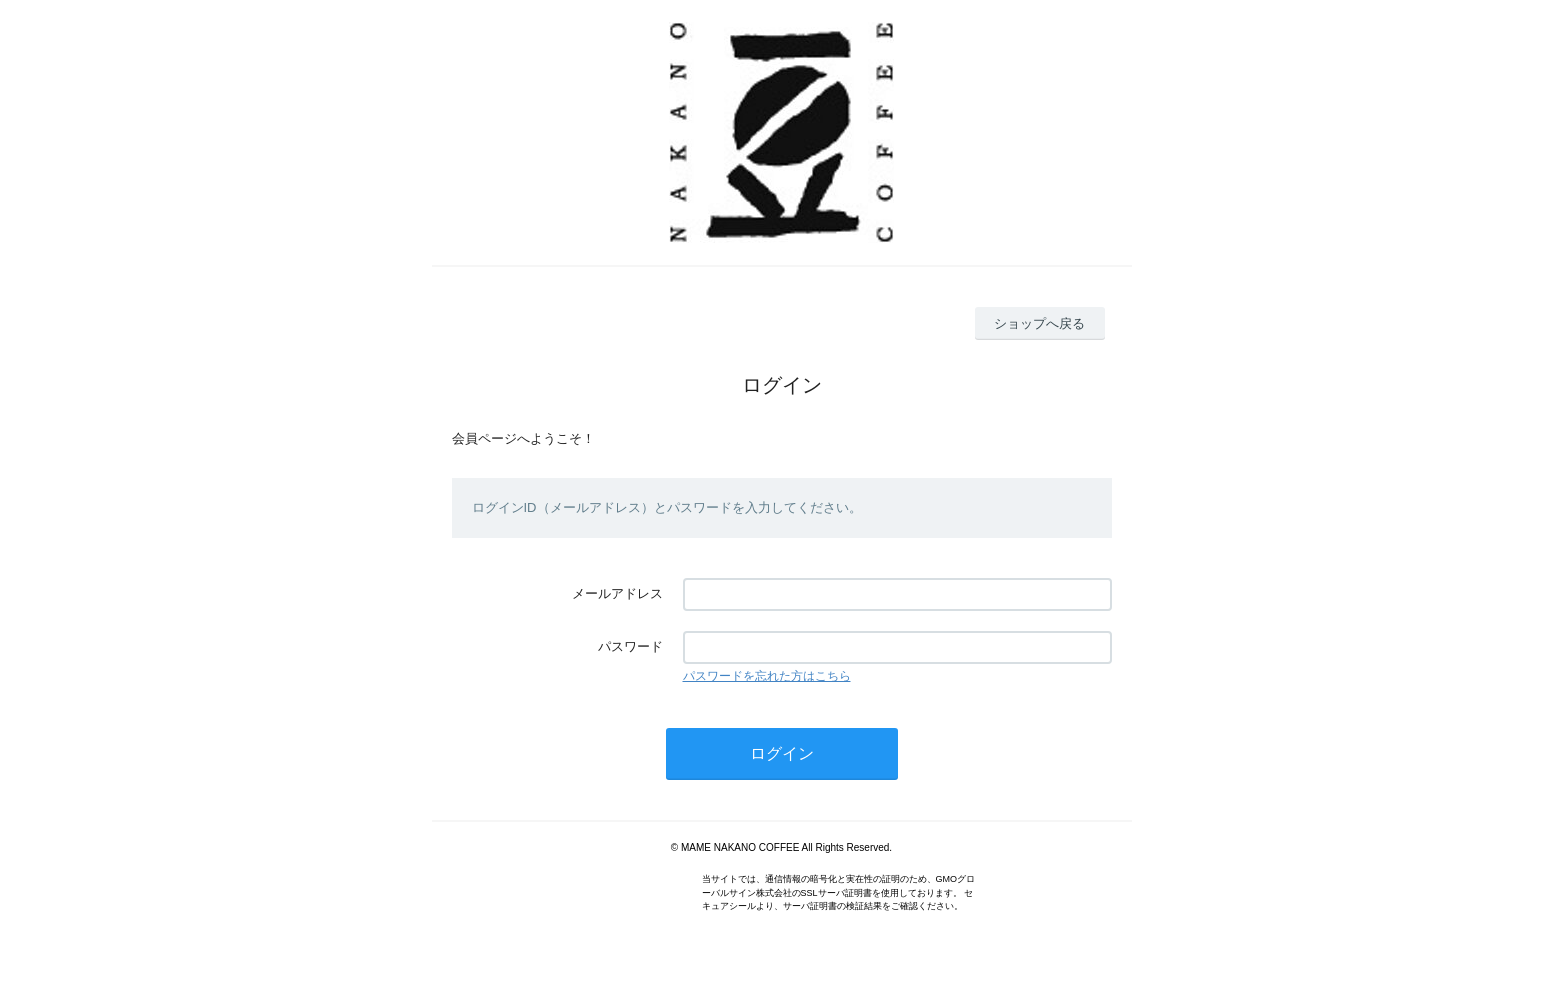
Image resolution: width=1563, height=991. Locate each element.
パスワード (630, 646)
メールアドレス (617, 593)
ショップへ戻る (1039, 323)
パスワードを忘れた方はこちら (767, 676)
